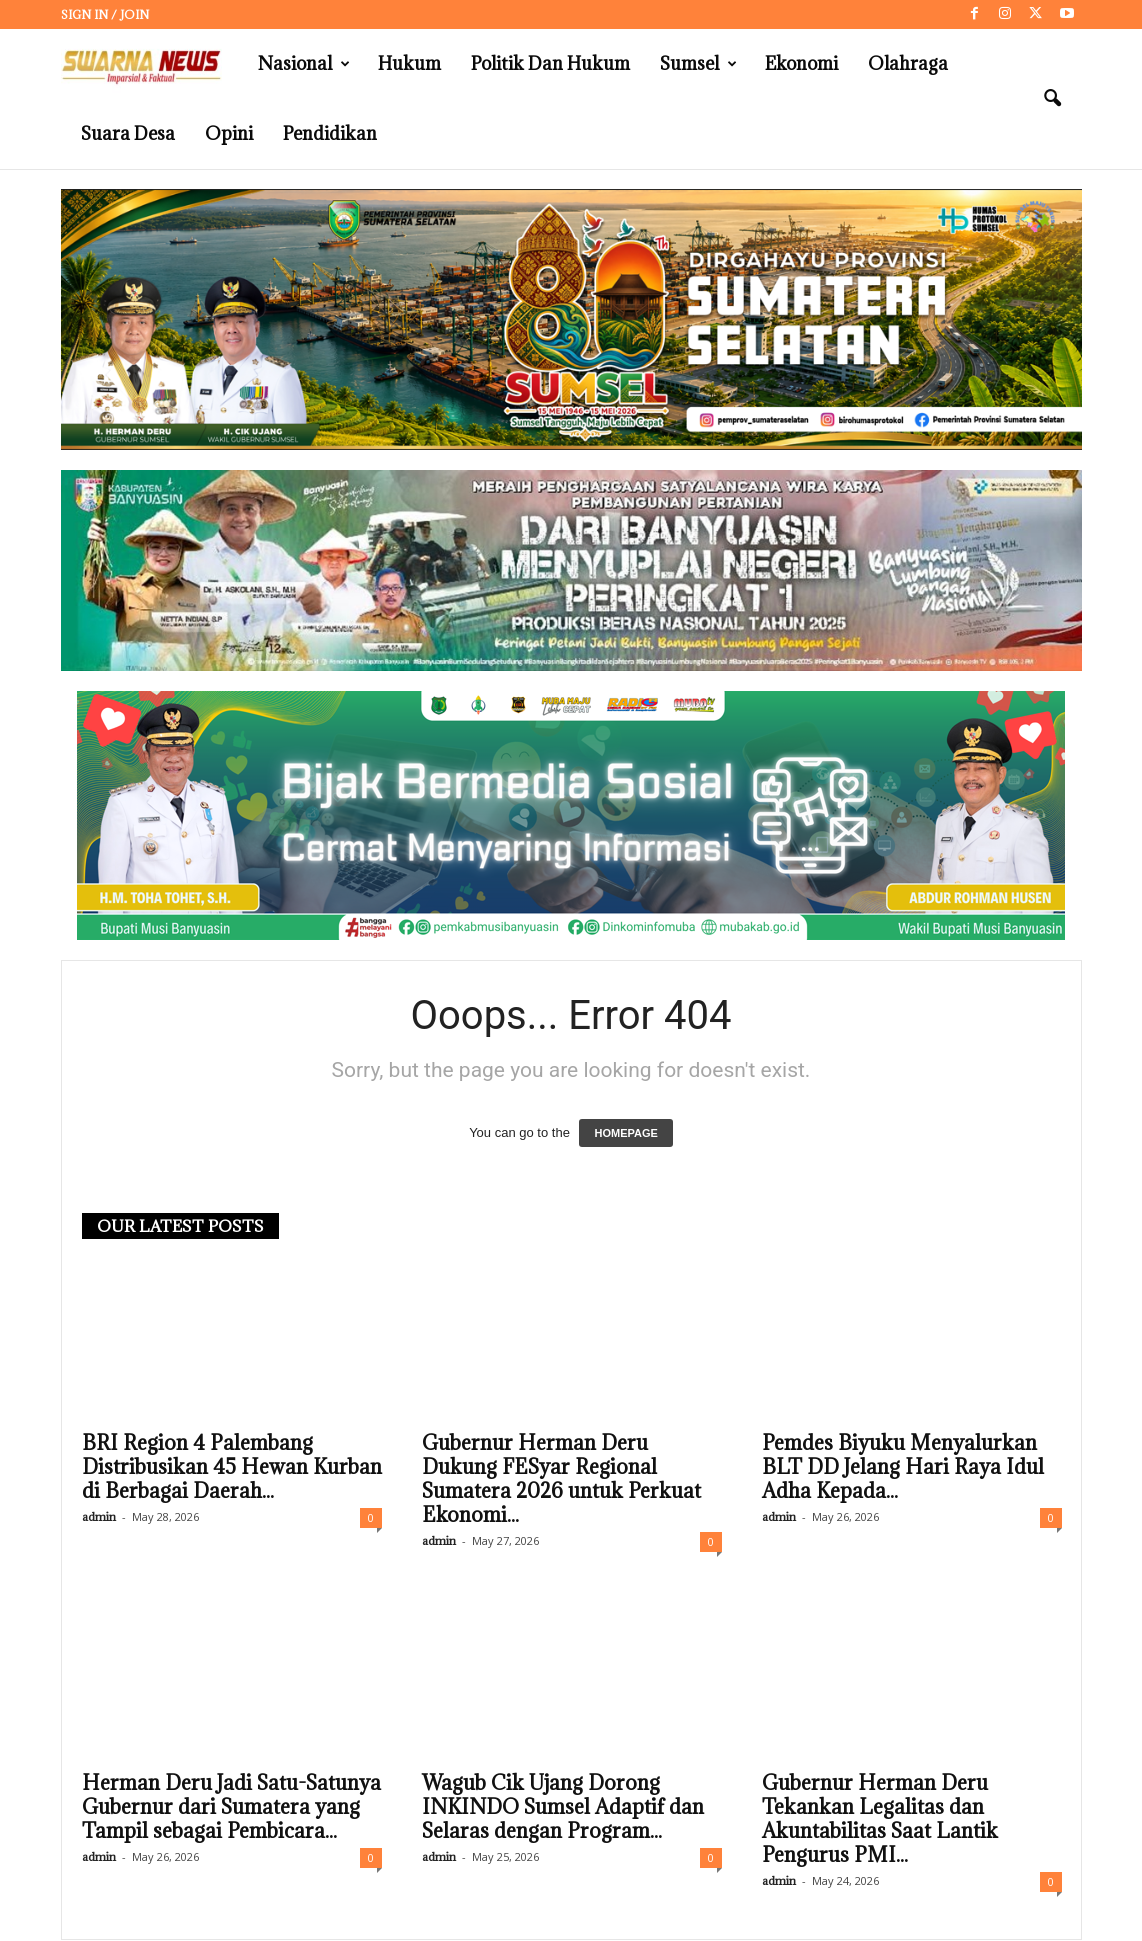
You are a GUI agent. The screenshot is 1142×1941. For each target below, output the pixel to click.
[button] (1052, 99)
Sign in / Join (105, 14)
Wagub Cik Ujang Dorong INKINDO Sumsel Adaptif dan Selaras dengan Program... (563, 1808)
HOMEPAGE (625, 1134)
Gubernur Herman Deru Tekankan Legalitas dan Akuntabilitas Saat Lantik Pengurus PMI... (880, 1820)
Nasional (304, 64)
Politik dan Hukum (550, 63)
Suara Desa (128, 133)
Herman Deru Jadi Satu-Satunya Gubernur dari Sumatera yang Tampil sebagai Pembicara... (231, 1808)
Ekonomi (801, 63)
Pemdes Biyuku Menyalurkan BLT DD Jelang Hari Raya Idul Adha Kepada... (903, 1468)
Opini (229, 133)
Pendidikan (330, 133)
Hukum (409, 63)
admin (99, 1517)
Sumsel (698, 64)
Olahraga (908, 63)
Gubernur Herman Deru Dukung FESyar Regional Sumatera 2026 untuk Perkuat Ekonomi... (561, 1480)
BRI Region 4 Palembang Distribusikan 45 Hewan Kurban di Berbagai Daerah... (232, 1468)
